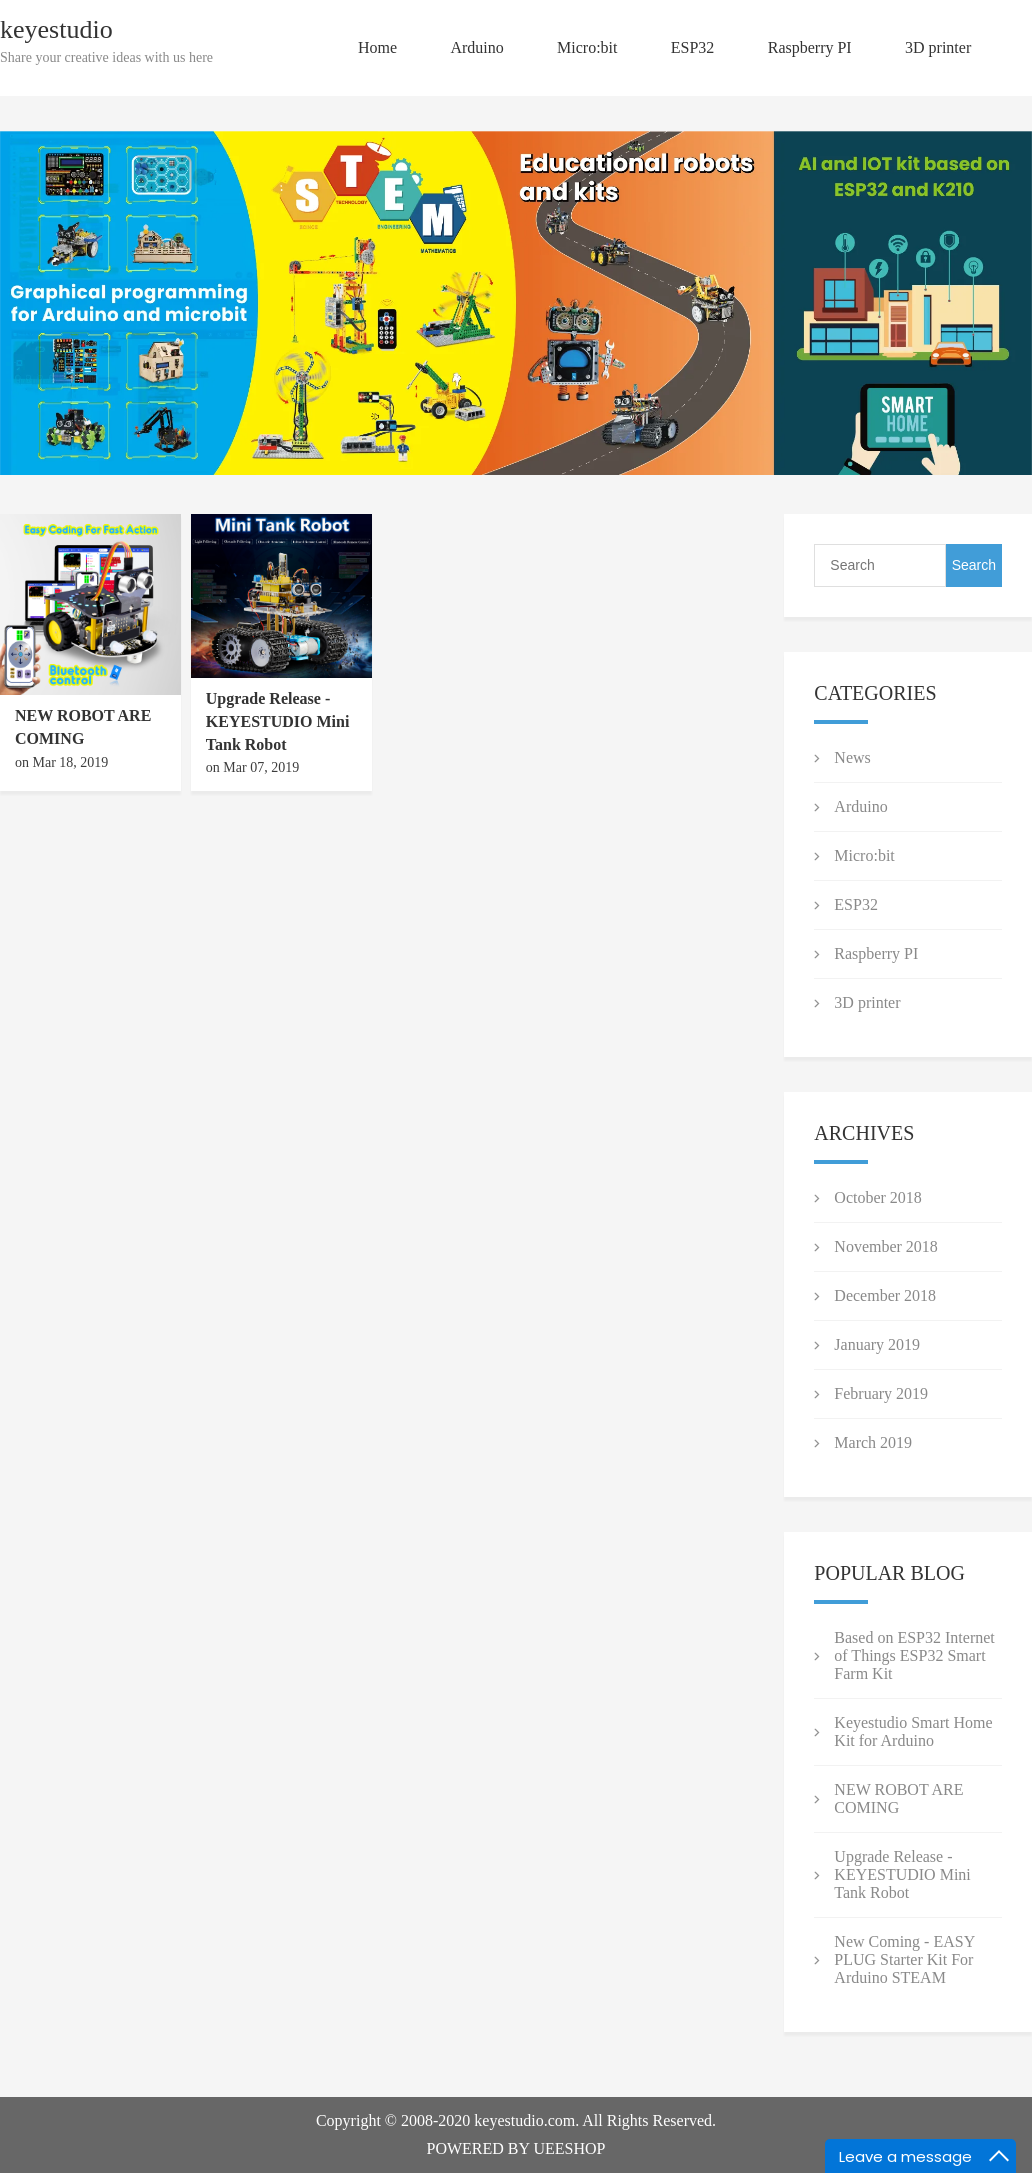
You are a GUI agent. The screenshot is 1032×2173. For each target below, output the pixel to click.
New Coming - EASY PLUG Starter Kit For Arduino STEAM (904, 1959)
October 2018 (878, 1197)
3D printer (938, 47)
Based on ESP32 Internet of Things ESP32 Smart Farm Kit (914, 1655)
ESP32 (693, 47)
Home (377, 47)
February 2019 (881, 1393)
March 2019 (873, 1442)
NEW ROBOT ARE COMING (898, 1798)
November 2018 (886, 1246)
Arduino (476, 47)
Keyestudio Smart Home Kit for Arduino (913, 1731)
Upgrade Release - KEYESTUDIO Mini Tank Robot (278, 721)
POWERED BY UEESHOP (516, 2148)
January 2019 (877, 1344)
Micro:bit (587, 47)
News (852, 757)
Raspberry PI (810, 47)
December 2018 (885, 1295)
